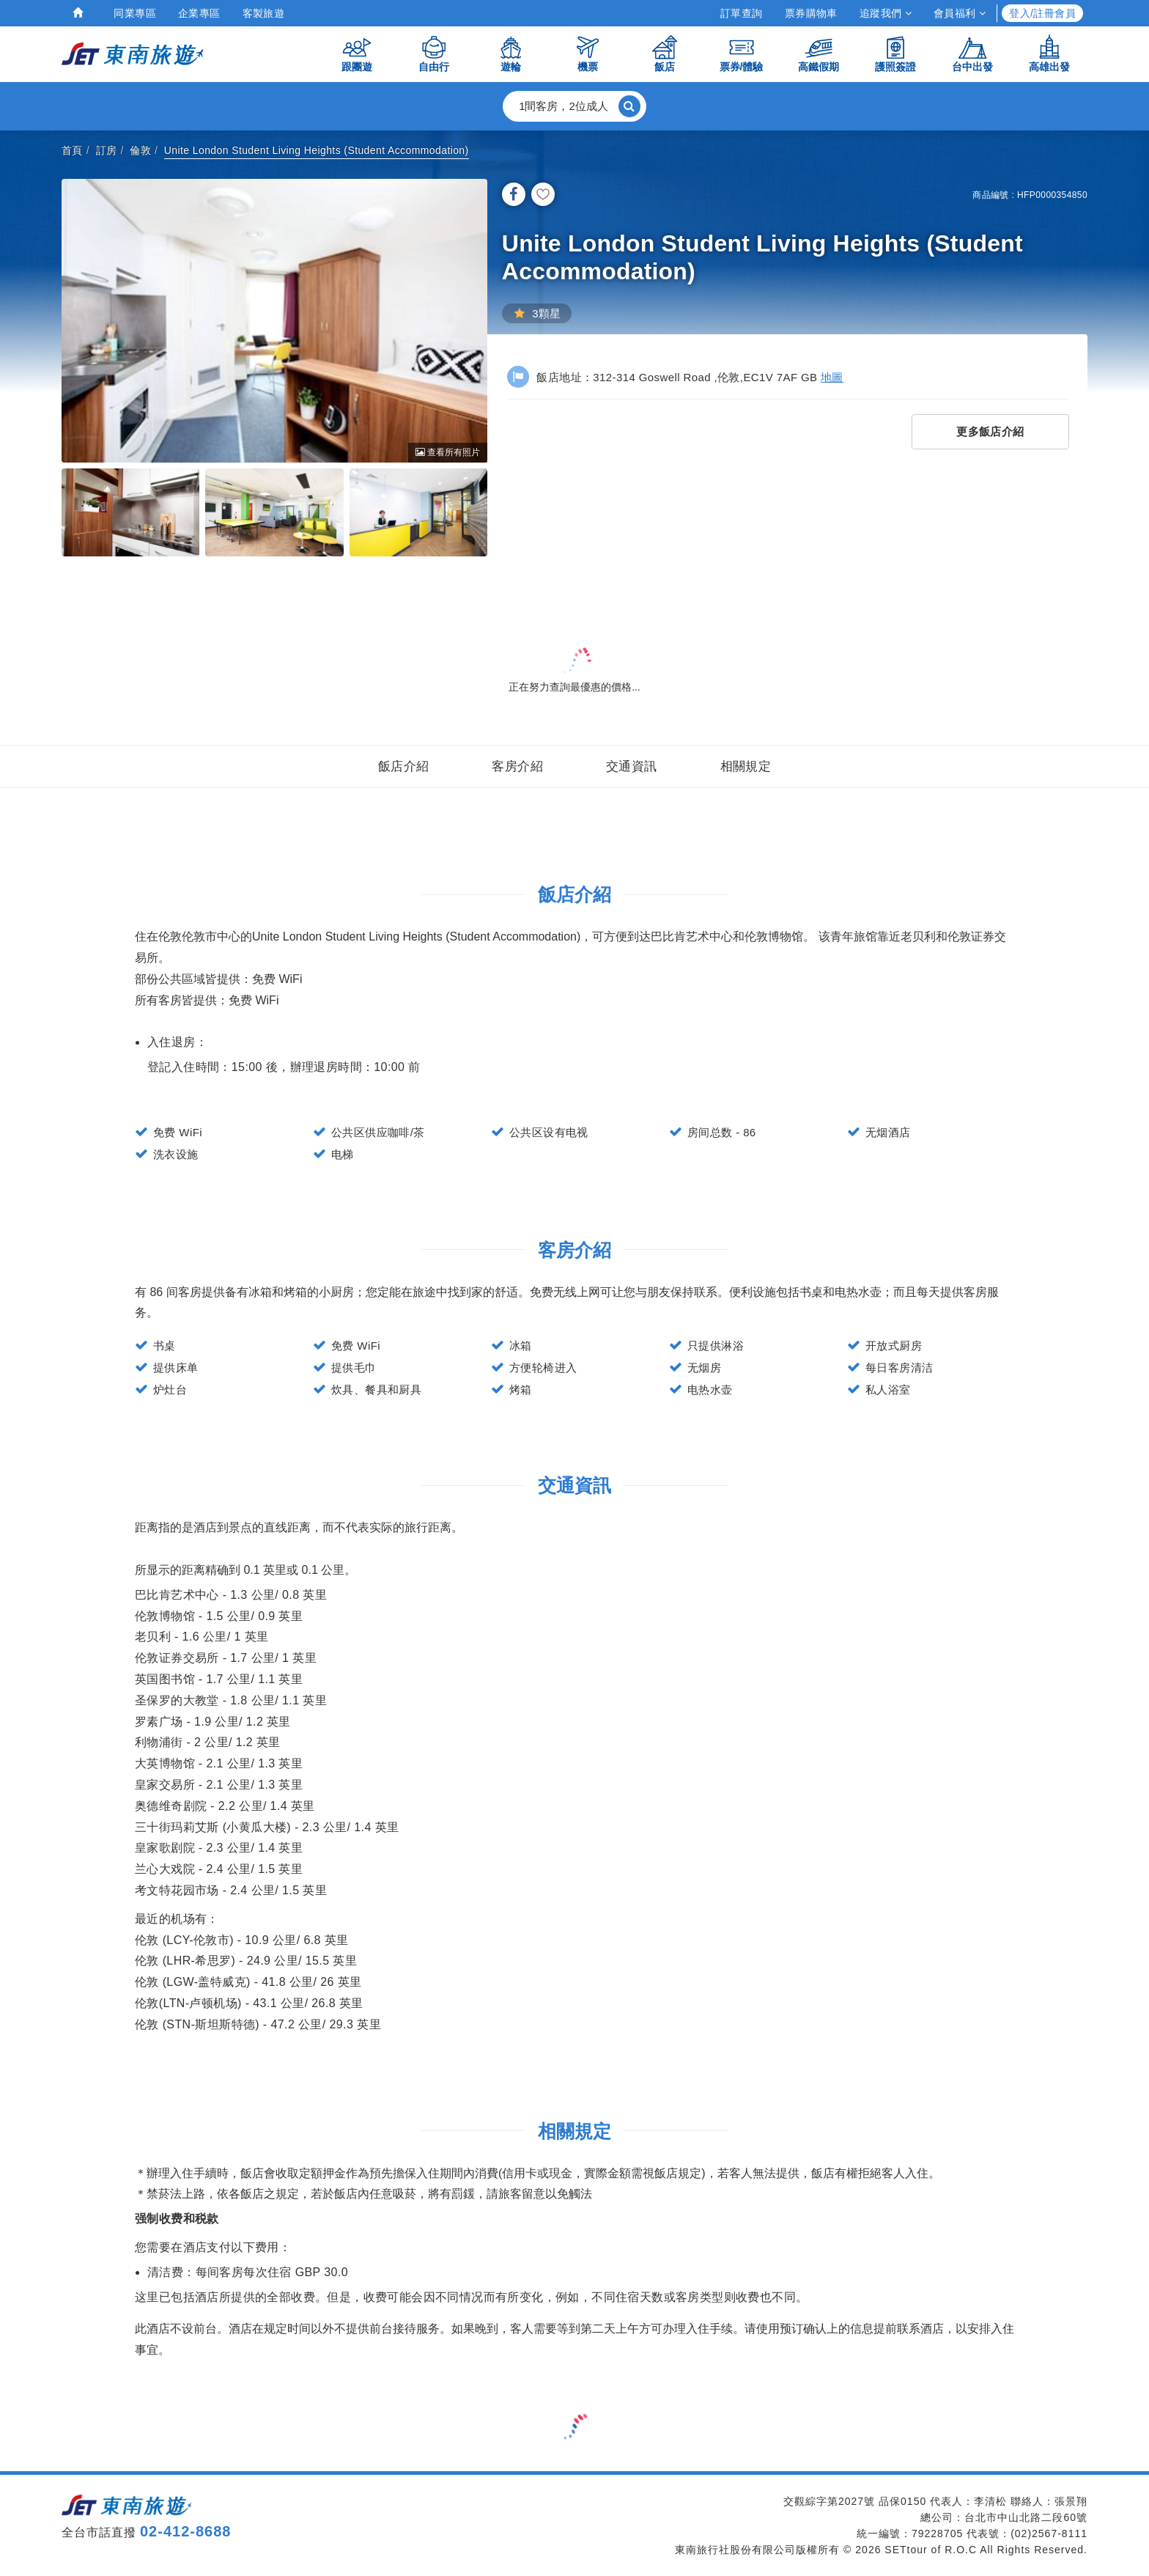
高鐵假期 (818, 53)
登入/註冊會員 (1042, 13)
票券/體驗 (742, 53)
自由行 (433, 53)
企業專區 (199, 13)
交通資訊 (631, 766)
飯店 (664, 53)
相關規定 (746, 766)
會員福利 (960, 13)
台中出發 (972, 53)
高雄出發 (1049, 53)
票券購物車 (811, 13)
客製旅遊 (264, 13)
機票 (587, 53)
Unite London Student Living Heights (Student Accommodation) (316, 150)
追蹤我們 (886, 13)
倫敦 (140, 150)
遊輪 (510, 53)
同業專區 (135, 13)
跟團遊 (356, 53)
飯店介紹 (403, 766)
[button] (574, 106)
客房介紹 (517, 766)
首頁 (72, 150)
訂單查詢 (741, 13)
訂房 (106, 150)
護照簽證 (895, 53)
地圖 (832, 377)
